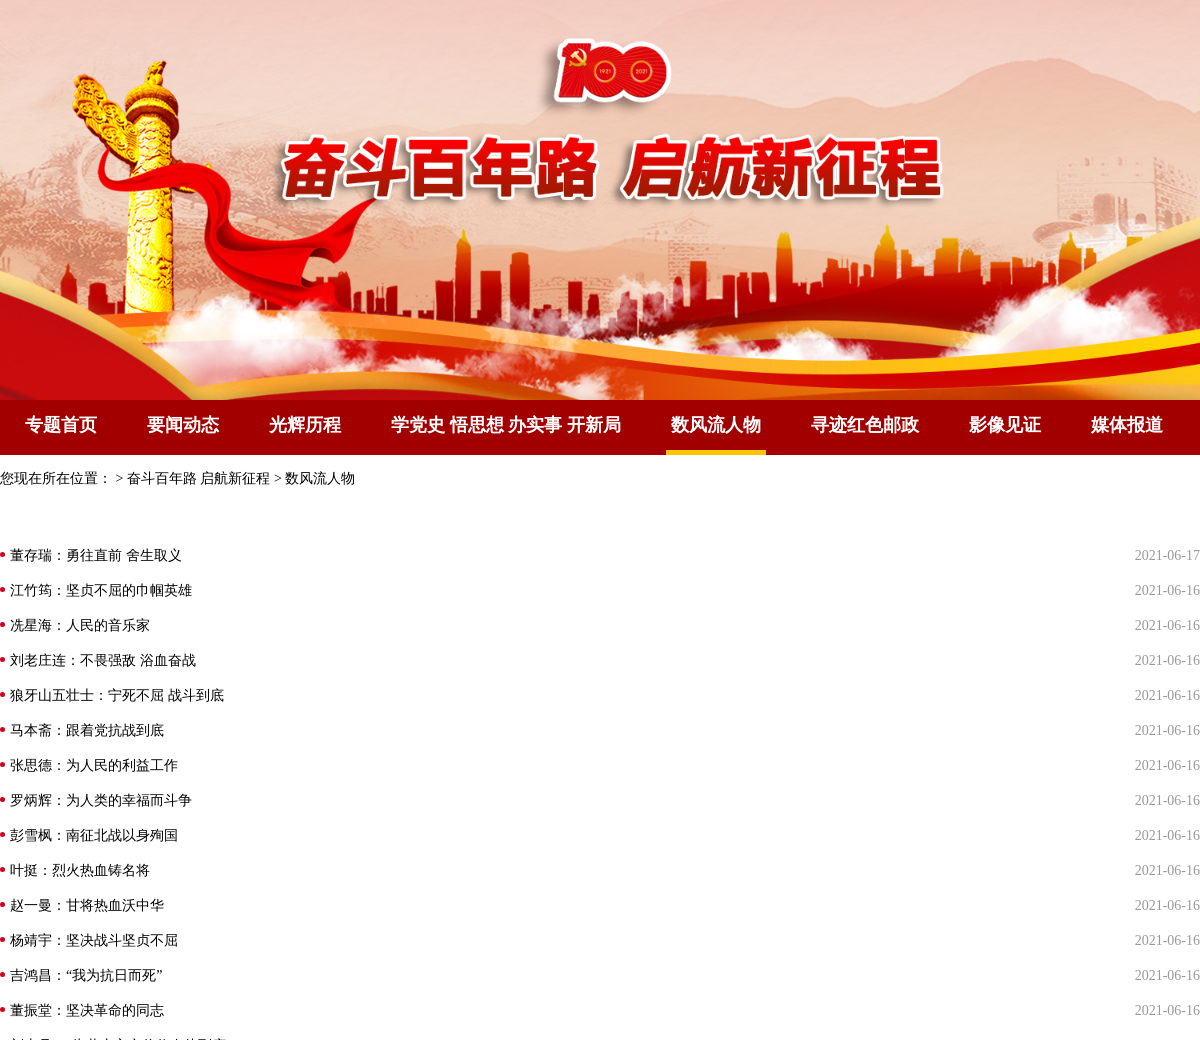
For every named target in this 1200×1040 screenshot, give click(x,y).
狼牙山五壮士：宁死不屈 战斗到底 (117, 695)
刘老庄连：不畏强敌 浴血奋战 (103, 660)
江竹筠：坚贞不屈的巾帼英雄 (101, 590)
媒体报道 (1127, 425)
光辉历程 (305, 425)
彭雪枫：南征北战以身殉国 (94, 835)
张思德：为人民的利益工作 (94, 765)
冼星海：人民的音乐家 (80, 625)
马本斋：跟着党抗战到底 (87, 730)
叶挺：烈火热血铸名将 (80, 870)
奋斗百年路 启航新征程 (199, 478)
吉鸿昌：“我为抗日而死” (86, 975)
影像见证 (1005, 425)
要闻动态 (183, 425)
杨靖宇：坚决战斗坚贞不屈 (94, 940)
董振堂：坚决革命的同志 (87, 1010)
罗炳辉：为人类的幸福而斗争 (101, 800)
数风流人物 (320, 478)
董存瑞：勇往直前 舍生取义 (96, 555)
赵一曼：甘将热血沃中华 (87, 905)
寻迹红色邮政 (865, 425)
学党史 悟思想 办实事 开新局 (506, 425)
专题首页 (61, 425)
